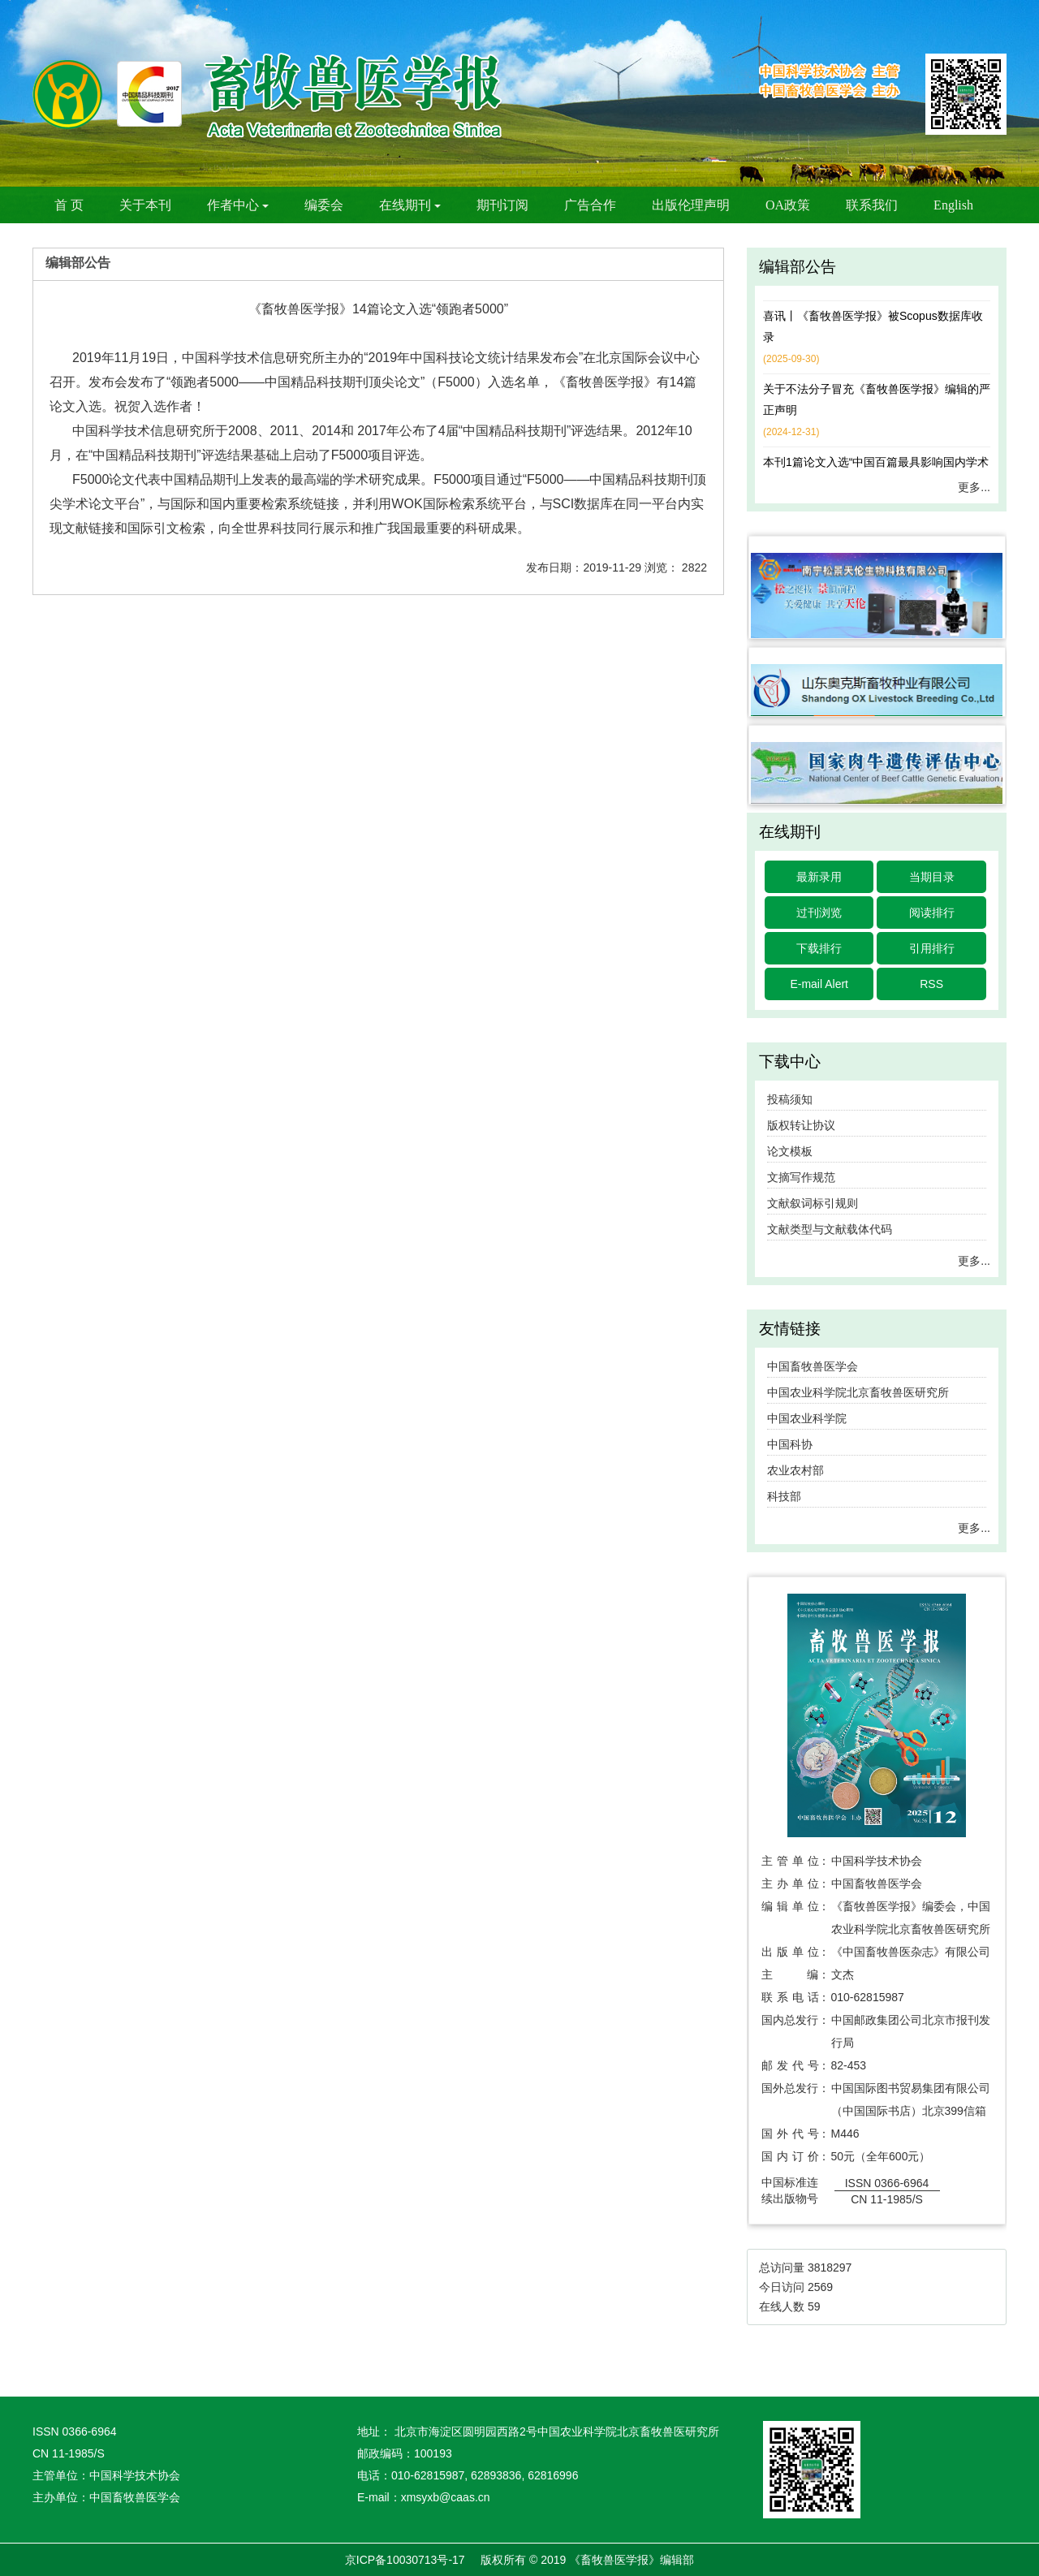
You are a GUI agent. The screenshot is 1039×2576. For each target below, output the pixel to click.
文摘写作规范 (801, 1177)
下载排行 (819, 948)
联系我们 (872, 205)
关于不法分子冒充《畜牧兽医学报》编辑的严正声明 (876, 400)
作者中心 (238, 205)
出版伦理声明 (691, 205)
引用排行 (932, 948)
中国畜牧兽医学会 (812, 1366)
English (953, 205)
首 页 (69, 205)
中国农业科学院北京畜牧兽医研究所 (858, 1392)
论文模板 (790, 1151)
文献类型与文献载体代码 (829, 1229)
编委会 (323, 205)
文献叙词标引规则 (812, 1203)
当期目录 (932, 876)
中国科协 (790, 1444)
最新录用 (819, 876)
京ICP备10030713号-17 (405, 2559)
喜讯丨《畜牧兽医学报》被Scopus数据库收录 (873, 327)
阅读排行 (932, 912)
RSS (931, 983)
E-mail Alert (819, 983)
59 (814, 2306)
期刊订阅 (502, 205)
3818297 (830, 2267)
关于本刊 (145, 205)
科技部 (784, 1496)
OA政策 (787, 205)
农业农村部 (795, 1470)
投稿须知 (790, 1099)
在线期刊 (410, 205)
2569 (820, 2286)
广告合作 (590, 205)
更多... (974, 487)
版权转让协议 (801, 1125)
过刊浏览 (819, 912)
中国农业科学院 (807, 1418)
